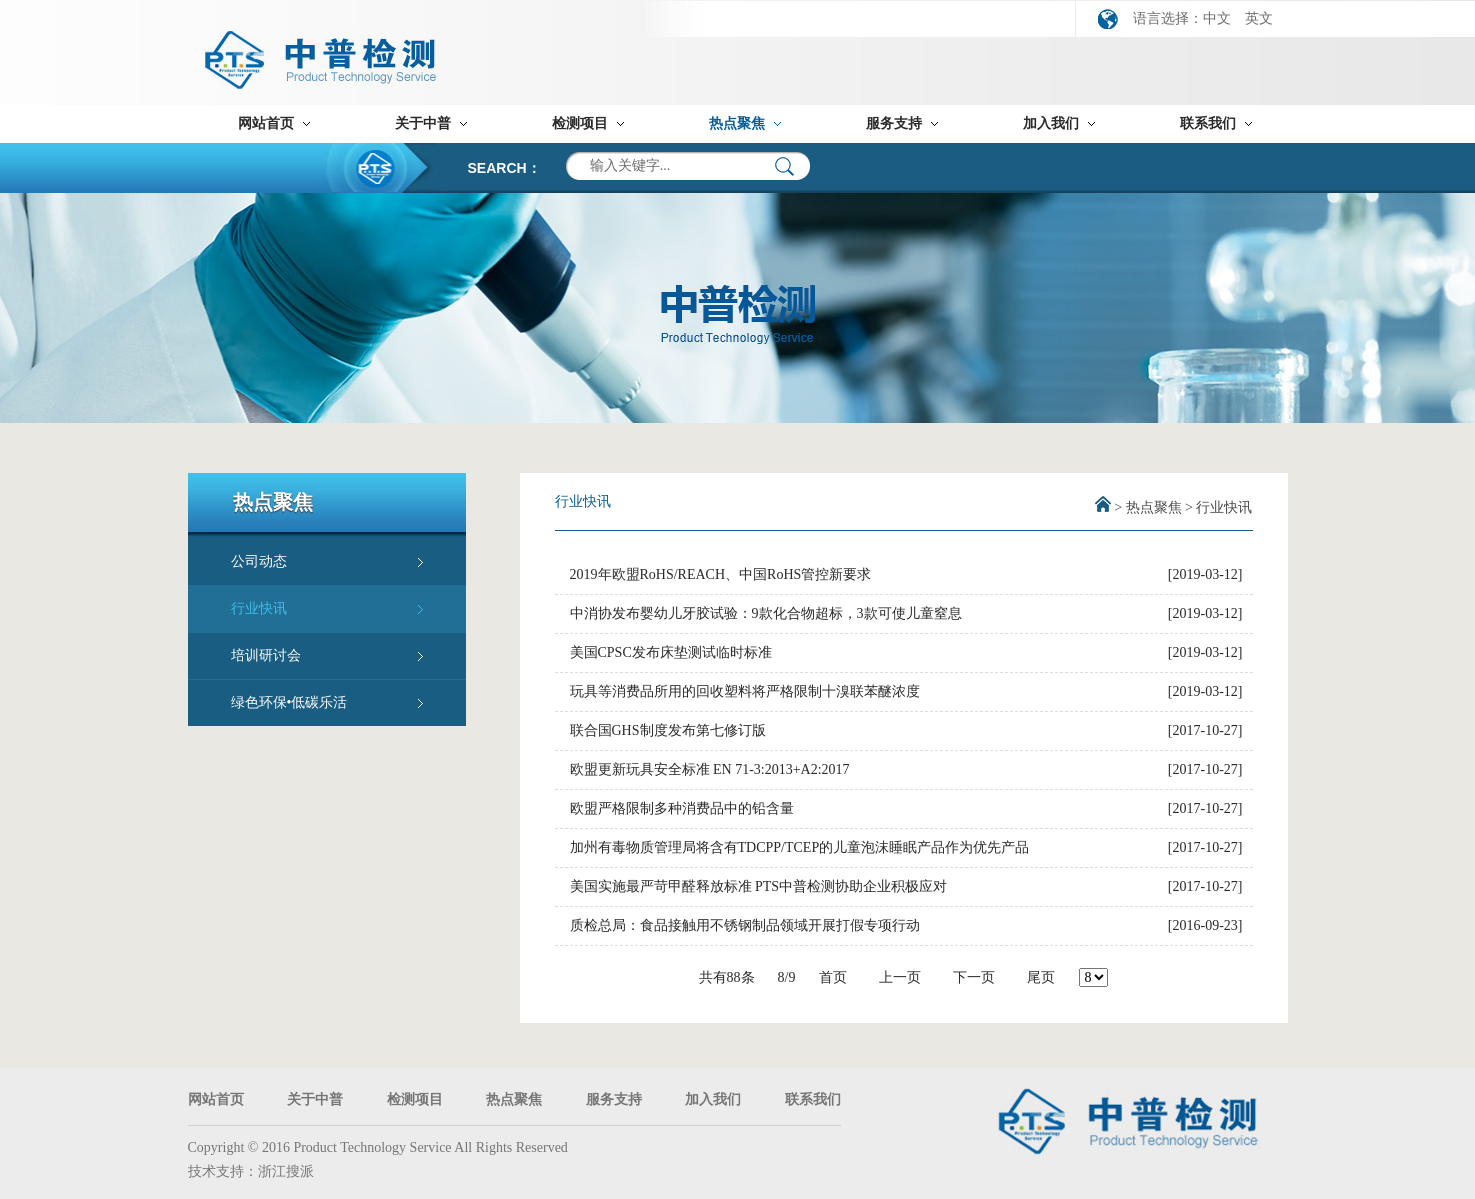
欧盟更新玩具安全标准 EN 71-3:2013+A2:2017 (710, 769)
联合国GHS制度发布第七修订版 (668, 730)
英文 (1259, 18)
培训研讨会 (266, 655)
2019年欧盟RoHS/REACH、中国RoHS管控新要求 (721, 574)
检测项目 (580, 123)
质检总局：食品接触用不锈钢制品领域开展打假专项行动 (745, 925)
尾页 (1041, 977)
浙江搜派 (286, 1171)
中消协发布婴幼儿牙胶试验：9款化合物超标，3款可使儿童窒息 (766, 613)
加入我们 (1051, 123)
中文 (1217, 18)
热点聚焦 (737, 123)
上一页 (900, 977)
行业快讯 (259, 608)
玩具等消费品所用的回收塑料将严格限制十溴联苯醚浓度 (745, 691)
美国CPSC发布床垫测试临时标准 (671, 652)
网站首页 (266, 123)
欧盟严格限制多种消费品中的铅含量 (682, 808)
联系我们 (1208, 123)
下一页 (974, 977)
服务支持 (894, 123)
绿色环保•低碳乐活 (289, 702)
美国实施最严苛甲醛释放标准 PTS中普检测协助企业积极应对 (759, 886)
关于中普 (423, 123)
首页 (833, 977)
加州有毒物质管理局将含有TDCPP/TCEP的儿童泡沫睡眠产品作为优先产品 (800, 847)
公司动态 (259, 561)
